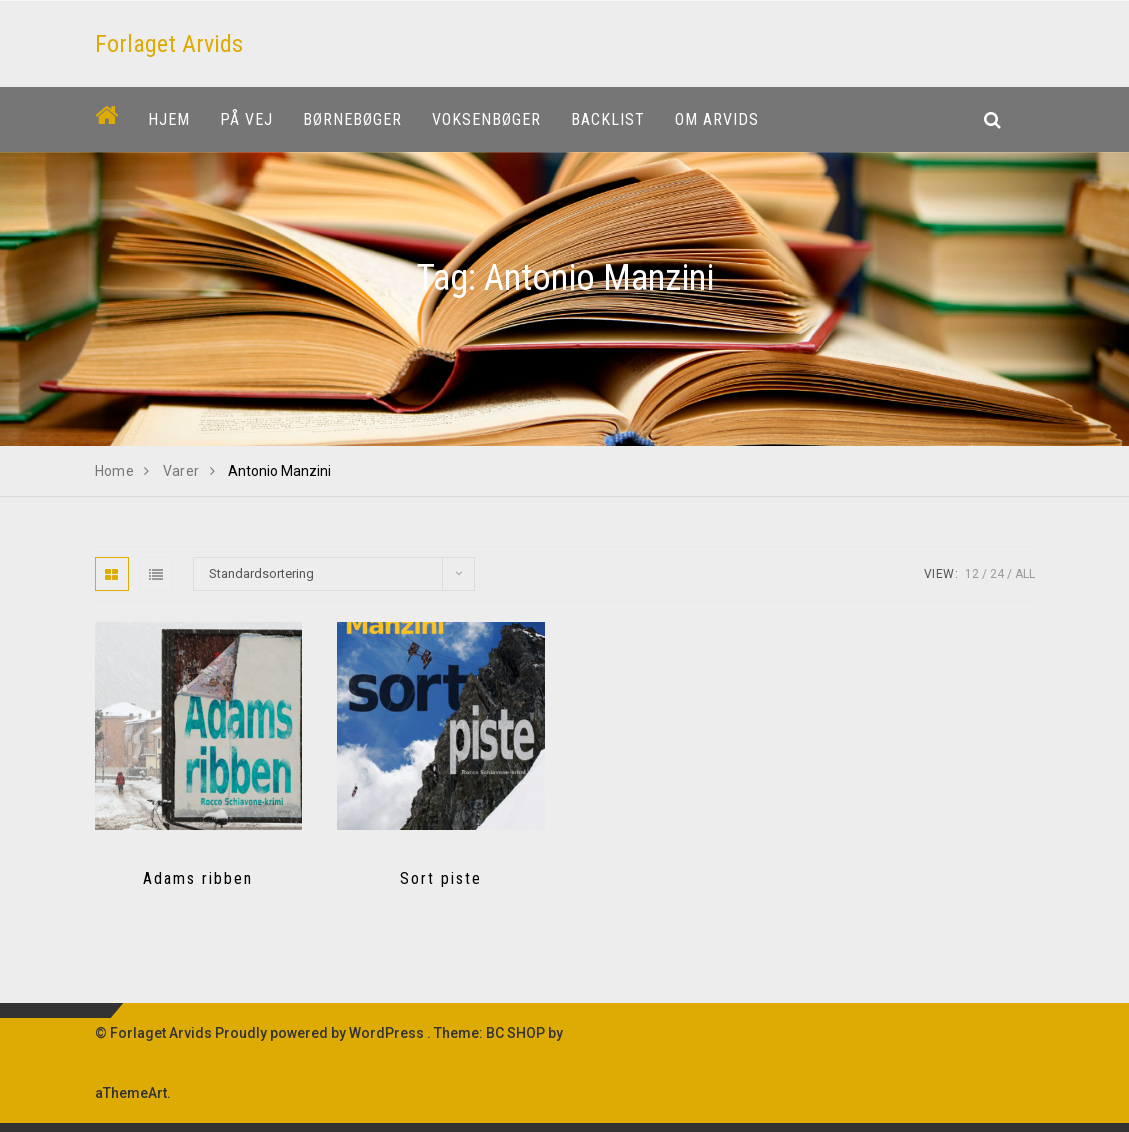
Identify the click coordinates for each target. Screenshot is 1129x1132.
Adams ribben (198, 878)
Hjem (169, 119)
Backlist (608, 119)
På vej (246, 119)
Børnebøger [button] (352, 119)
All (1025, 574)
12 (972, 574)
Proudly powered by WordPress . (323, 1033)
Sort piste (441, 878)
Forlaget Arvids (169, 44)
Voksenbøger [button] (486, 119)
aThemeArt (131, 1093)
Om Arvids (717, 119)
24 (997, 574)
